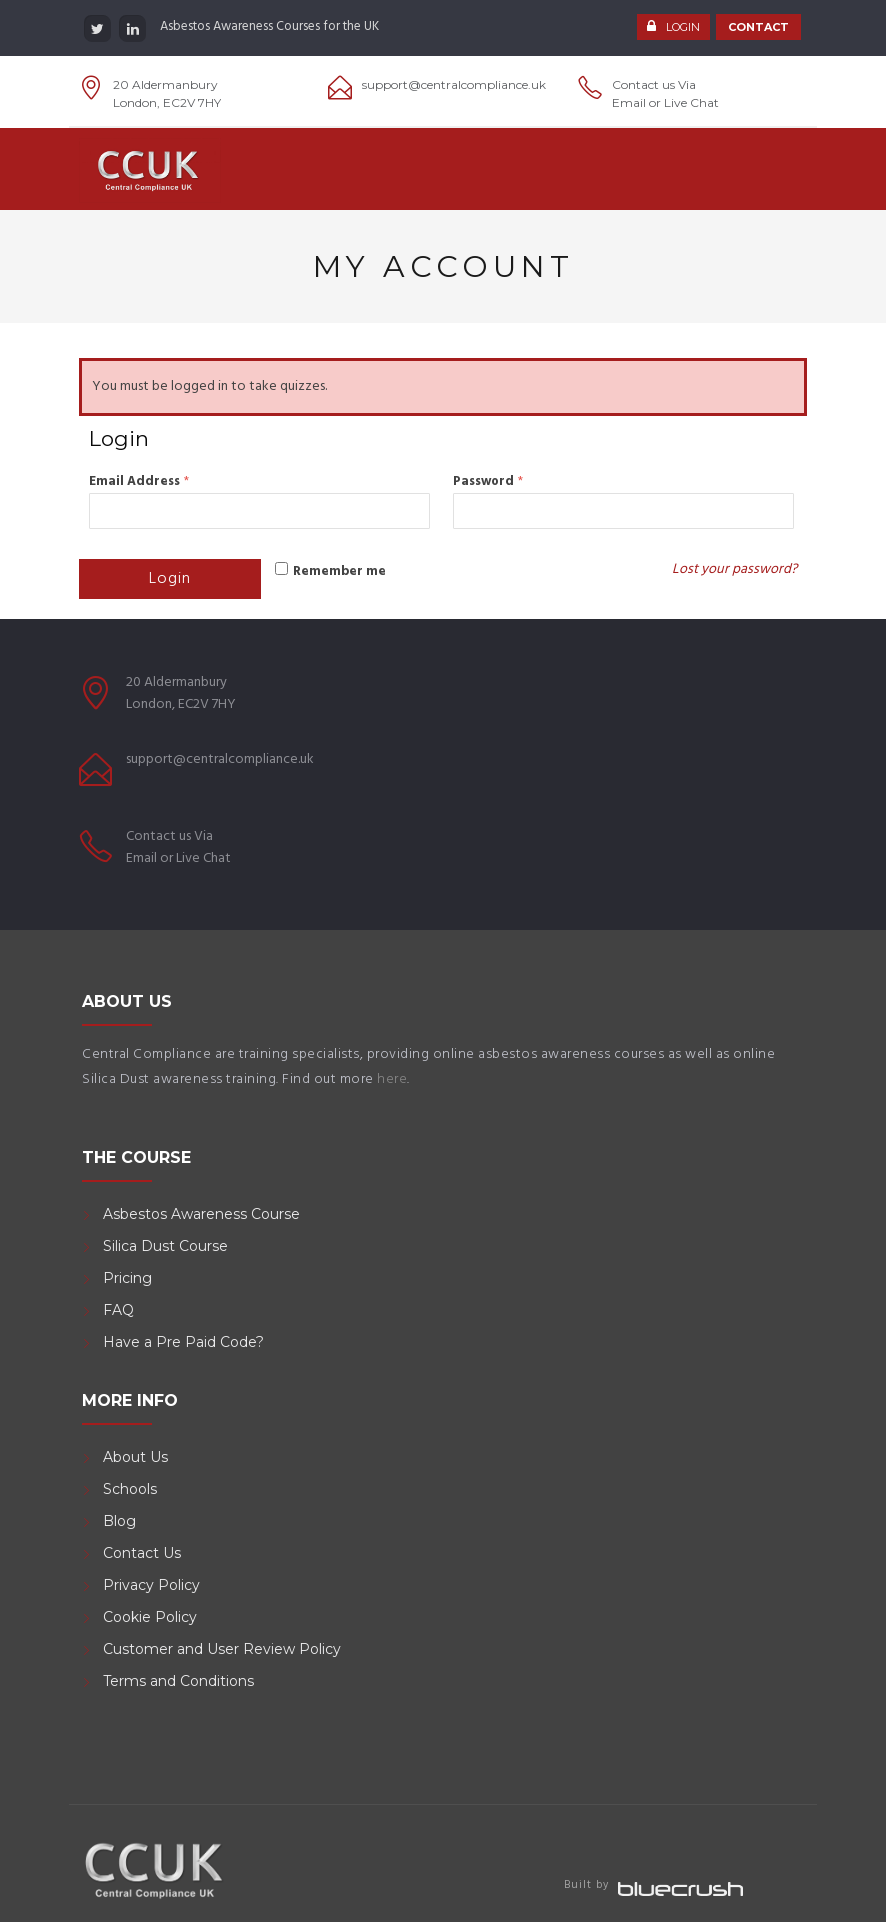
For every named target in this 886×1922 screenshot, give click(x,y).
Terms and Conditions (178, 1681)
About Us (135, 1457)
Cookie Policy (150, 1617)
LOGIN (683, 28)
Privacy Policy (151, 1585)
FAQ (118, 1310)
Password (488, 481)
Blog (119, 1521)
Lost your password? (734, 569)
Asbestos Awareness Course (201, 1214)
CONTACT (758, 28)
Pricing (127, 1278)
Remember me (339, 571)
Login (170, 579)
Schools (130, 1489)
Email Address (139, 481)
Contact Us (142, 1553)
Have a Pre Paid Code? (183, 1342)
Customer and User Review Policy (224, 1649)
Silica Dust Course (165, 1246)
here (392, 1079)
